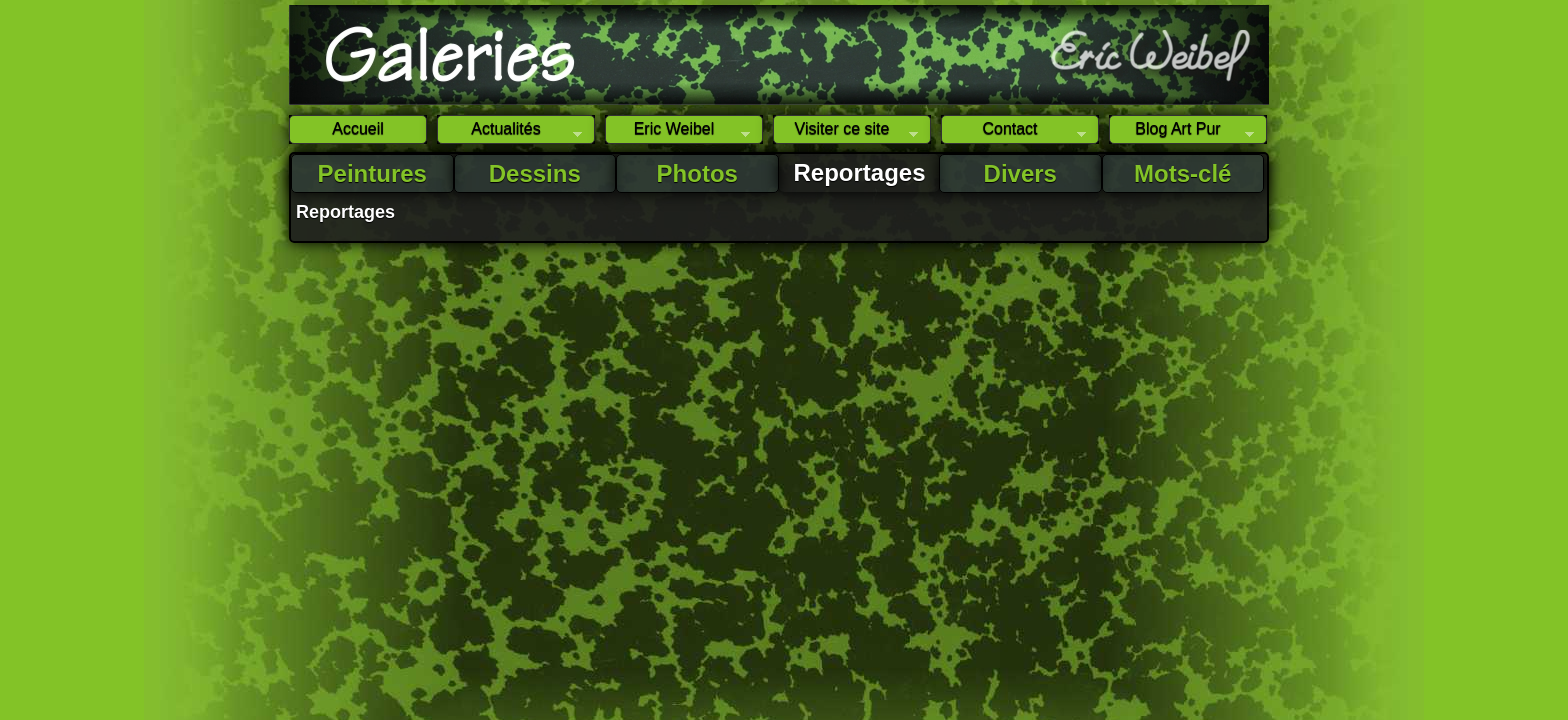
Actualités (509, 132)
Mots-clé (1182, 173)
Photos (697, 173)
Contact (1013, 132)
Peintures (372, 173)
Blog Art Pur (1181, 132)
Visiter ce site (845, 132)
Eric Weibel (677, 132)
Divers (1020, 173)
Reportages (860, 172)
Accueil (358, 128)
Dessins (535, 173)
